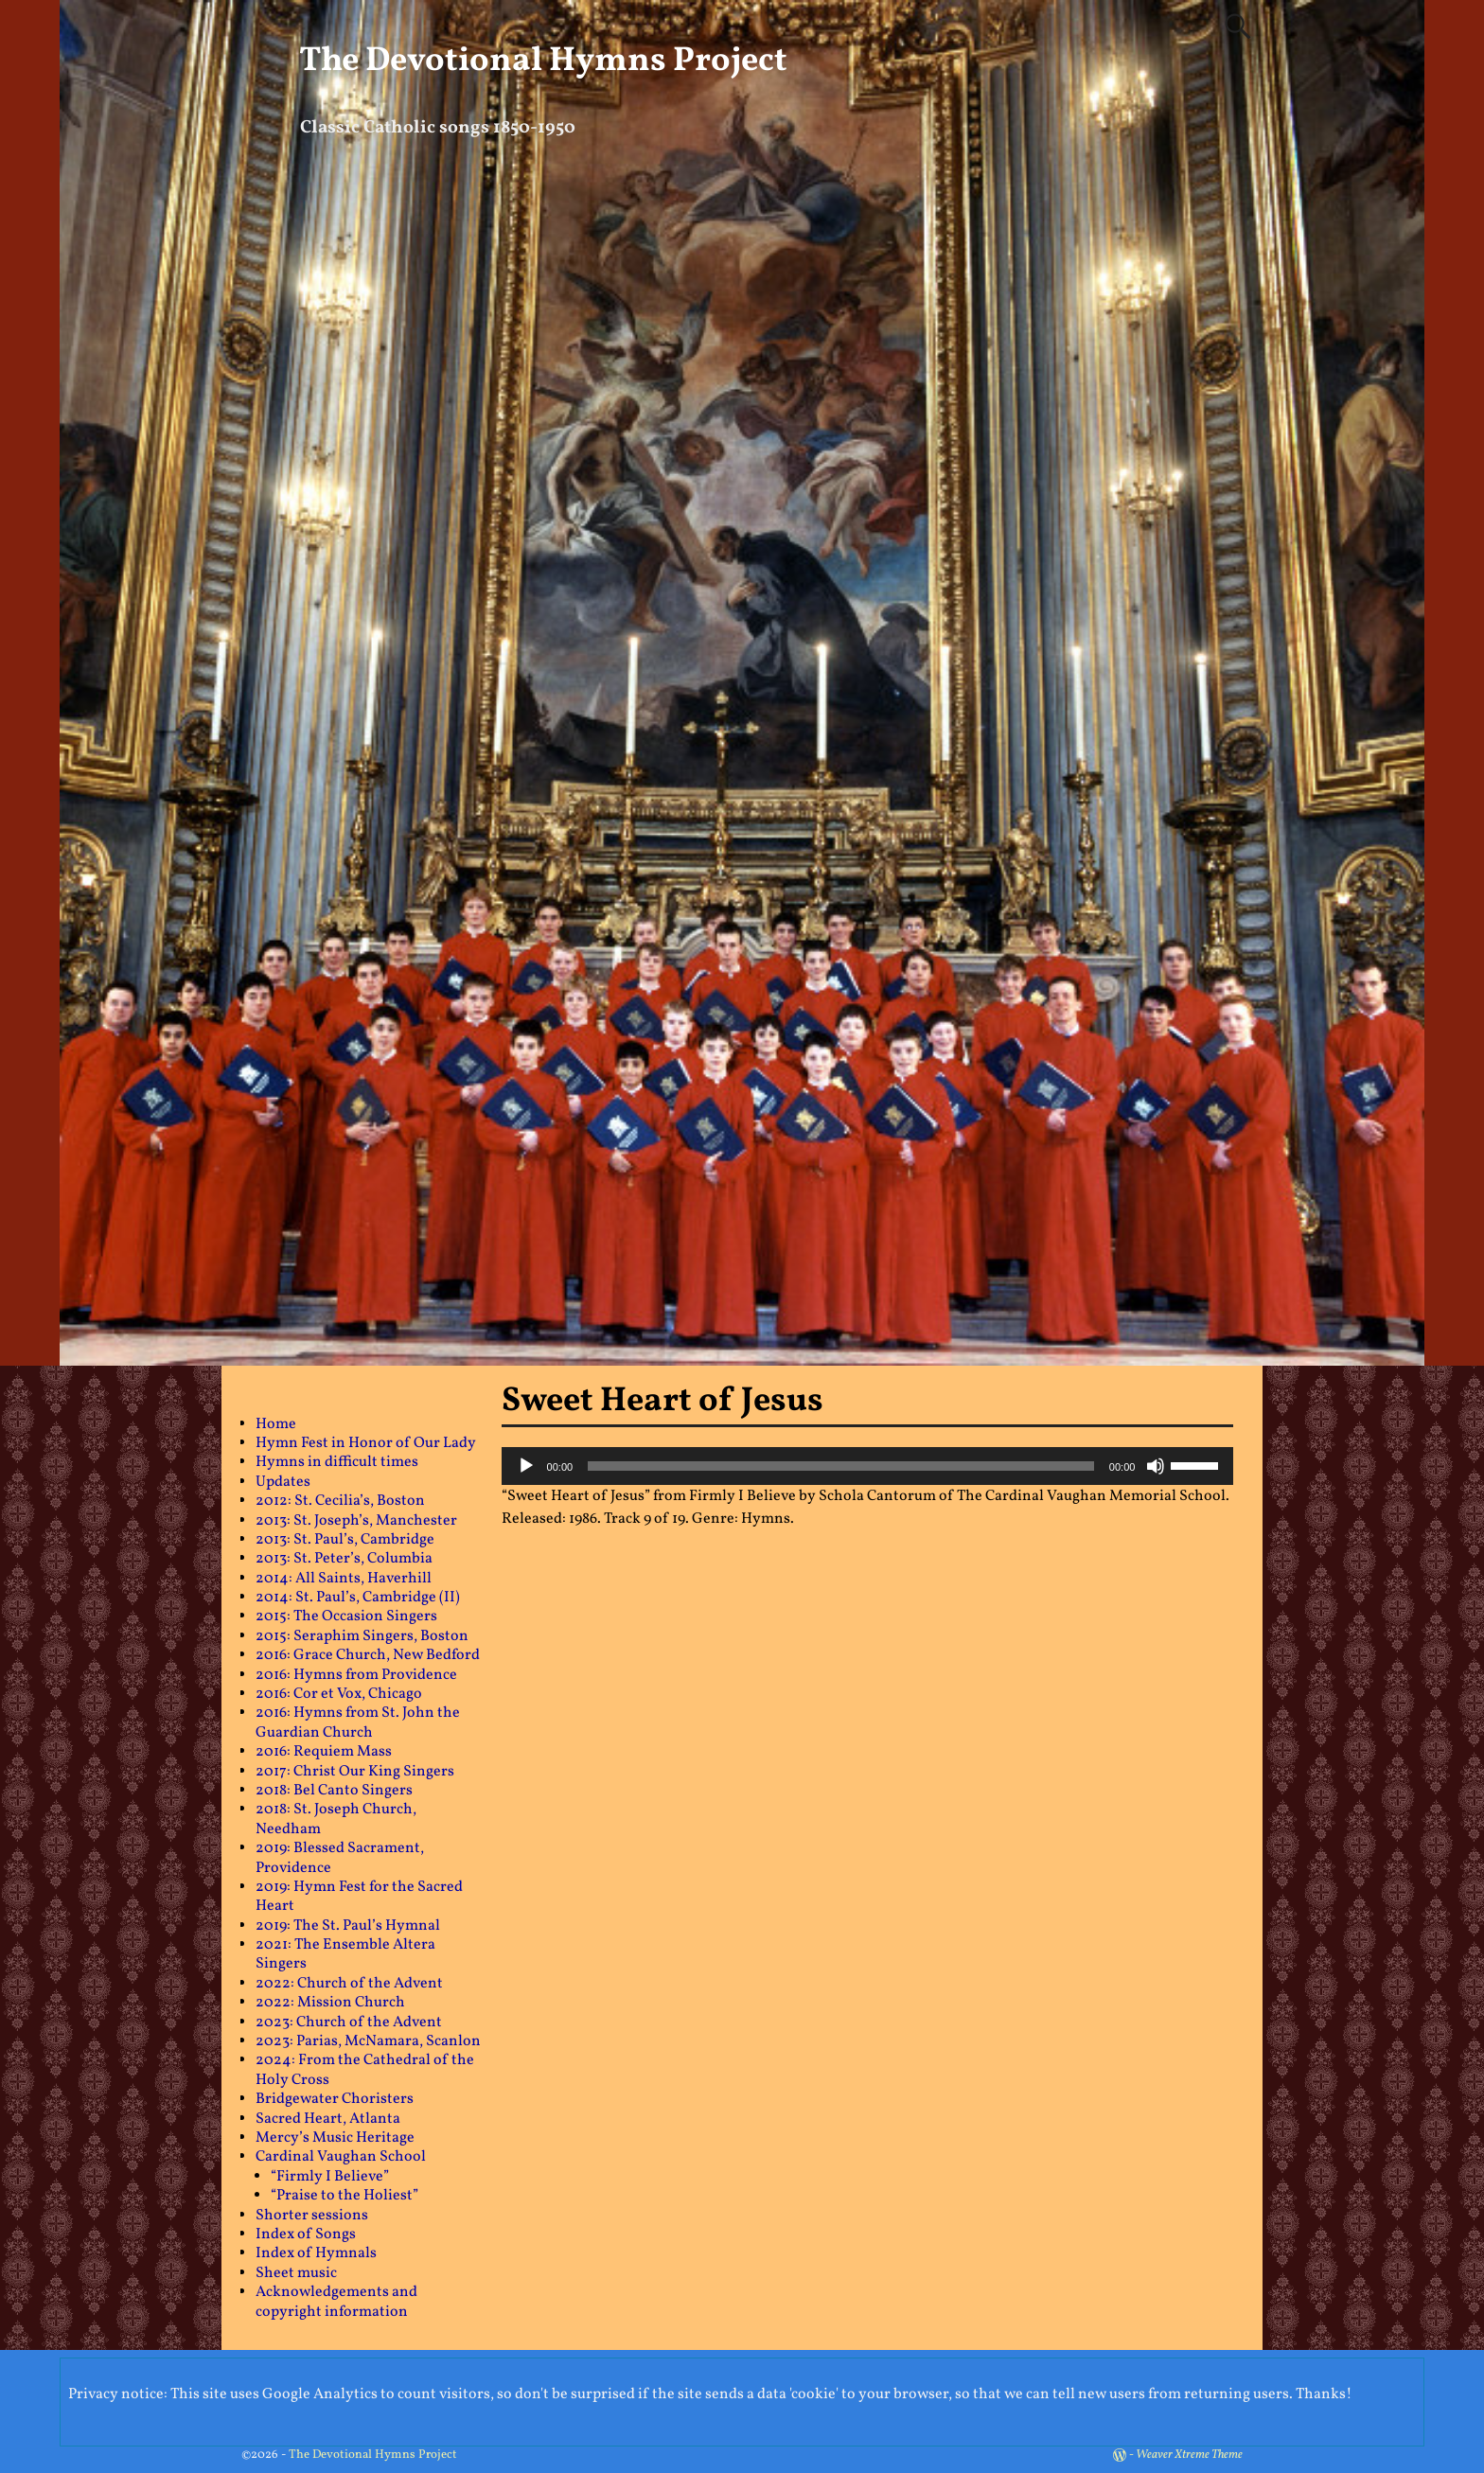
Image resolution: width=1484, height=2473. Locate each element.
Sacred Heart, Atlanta (328, 2119)
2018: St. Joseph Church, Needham (336, 1819)
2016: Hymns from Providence (356, 1675)
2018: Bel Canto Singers (334, 1790)
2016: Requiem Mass (324, 1751)
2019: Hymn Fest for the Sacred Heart (359, 1897)
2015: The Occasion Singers (346, 1616)
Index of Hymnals (316, 2253)
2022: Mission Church (330, 2002)
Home (276, 1424)
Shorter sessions (312, 2215)
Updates (283, 1482)
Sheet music (296, 2273)
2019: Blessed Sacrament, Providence (340, 1858)
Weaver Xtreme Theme (1189, 2455)
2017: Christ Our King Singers (355, 1771)
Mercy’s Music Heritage (335, 2138)
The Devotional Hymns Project (543, 61)
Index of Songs (306, 2234)
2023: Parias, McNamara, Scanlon (368, 2041)
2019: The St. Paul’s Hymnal (348, 1926)
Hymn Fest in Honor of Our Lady (366, 1443)
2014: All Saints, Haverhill (344, 1578)
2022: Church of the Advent (349, 1983)
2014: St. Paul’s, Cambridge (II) (358, 1597)
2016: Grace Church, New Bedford (368, 1655)
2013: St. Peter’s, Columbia (344, 1558)
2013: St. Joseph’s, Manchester (356, 1520)
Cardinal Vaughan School (341, 2156)
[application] (868, 1466)
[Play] (526, 1466)
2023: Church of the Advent (349, 2022)
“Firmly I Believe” (330, 2176)
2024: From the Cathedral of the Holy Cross (365, 2070)
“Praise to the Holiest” (344, 2195)
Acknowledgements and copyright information (336, 2302)
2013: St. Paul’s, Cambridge (345, 1539)
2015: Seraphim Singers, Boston (362, 1636)
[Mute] (1155, 1466)
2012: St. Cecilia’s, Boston (340, 1501)
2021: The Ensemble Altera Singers (345, 1954)
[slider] (841, 1466)
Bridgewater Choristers (335, 2099)
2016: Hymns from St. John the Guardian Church (358, 1722)
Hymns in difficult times (337, 1462)
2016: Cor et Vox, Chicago (339, 1694)
